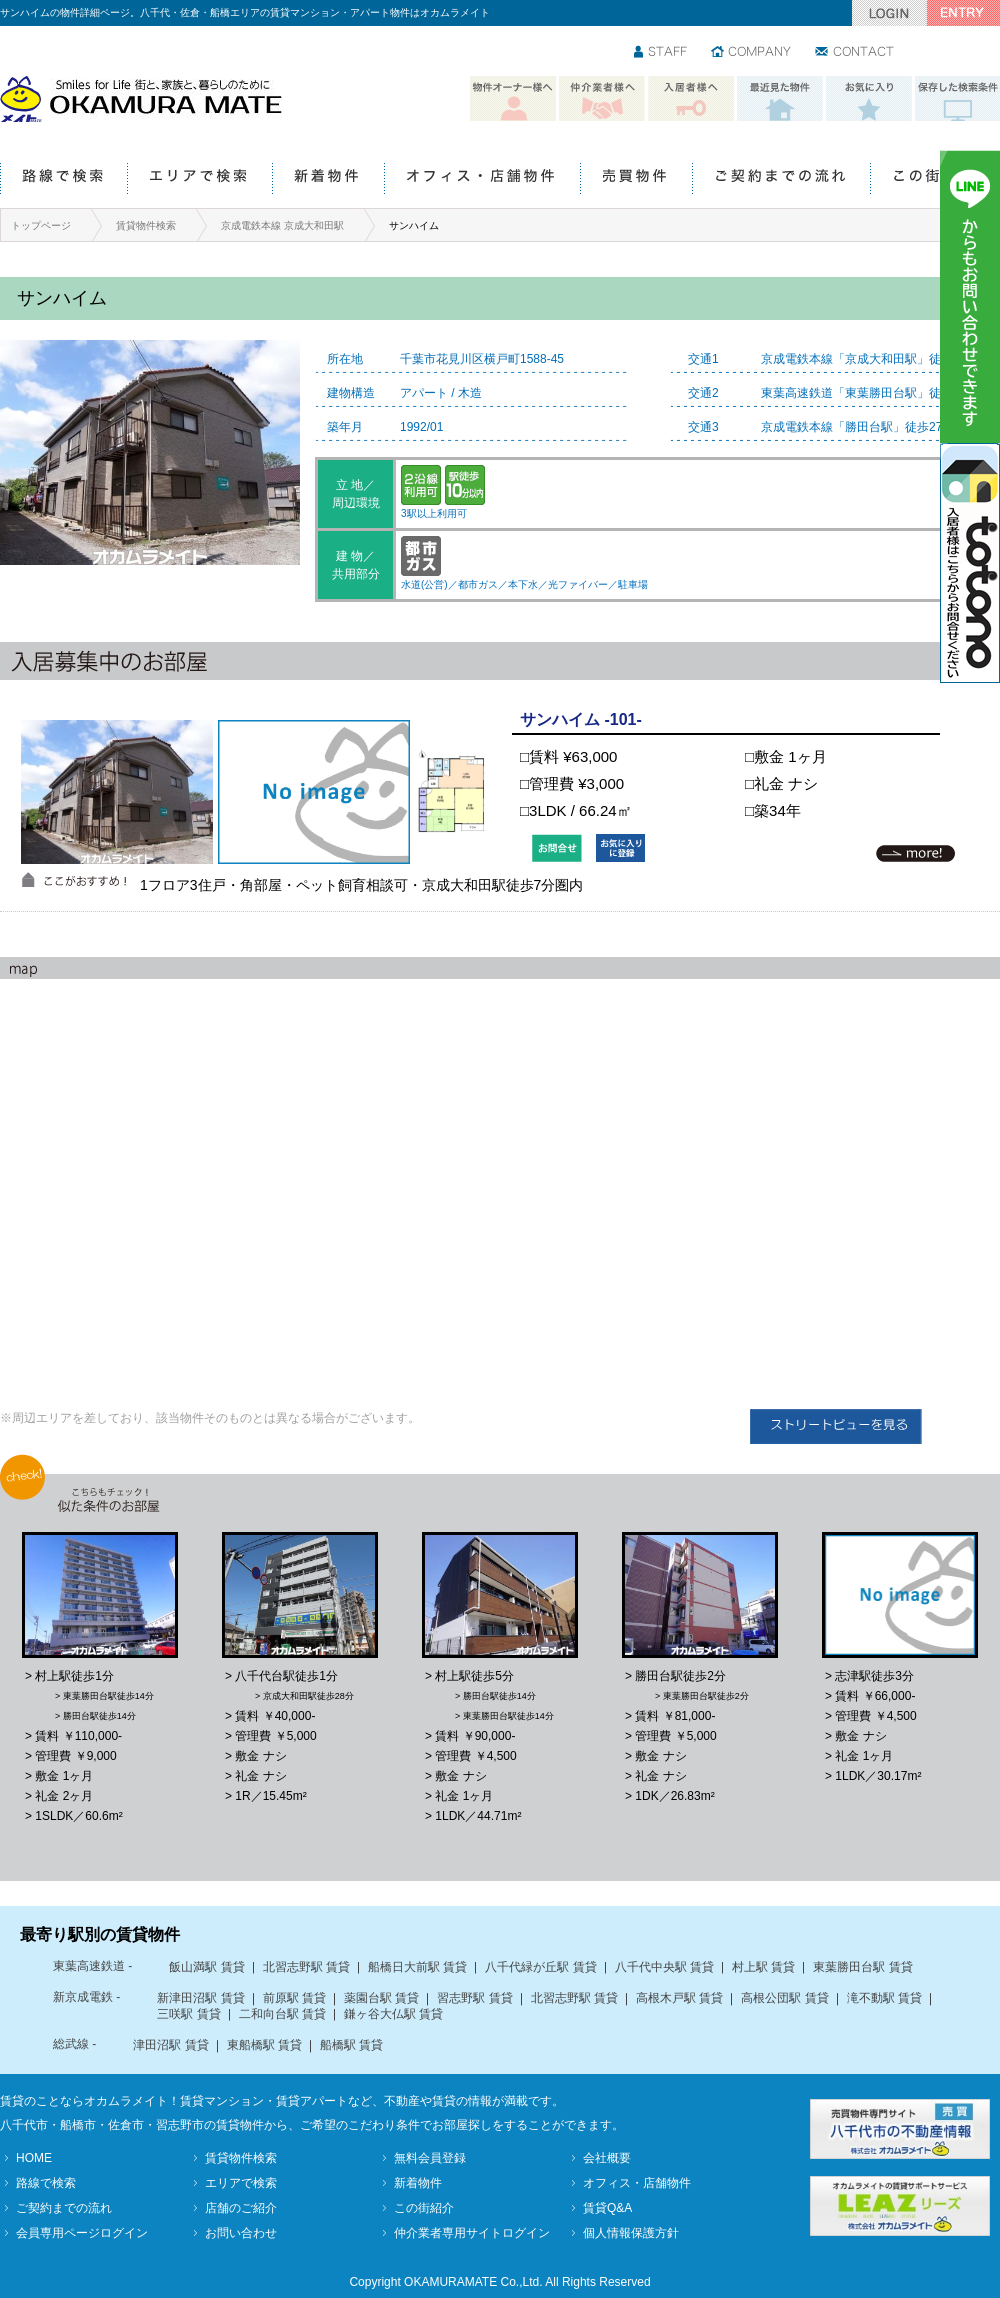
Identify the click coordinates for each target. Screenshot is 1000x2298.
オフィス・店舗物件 (482, 179)
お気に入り (869, 99)
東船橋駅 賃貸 (264, 2045)
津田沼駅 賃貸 (170, 2045)
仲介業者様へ (602, 99)
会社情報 (752, 53)
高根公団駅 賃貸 (784, 1998)
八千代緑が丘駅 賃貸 (540, 1967)
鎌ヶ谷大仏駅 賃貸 (393, 2014)
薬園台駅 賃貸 (381, 1998)
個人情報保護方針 (631, 2233)
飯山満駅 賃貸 (206, 1967)
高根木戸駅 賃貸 (679, 1998)
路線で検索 (63, 179)
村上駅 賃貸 (763, 1967)
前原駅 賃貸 (294, 1998)
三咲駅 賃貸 (188, 2014)
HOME (34, 2158)
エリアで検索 (199, 179)
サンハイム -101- (581, 719)
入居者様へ (691, 99)
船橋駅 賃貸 (351, 2045)
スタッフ (661, 53)
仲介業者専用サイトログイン (472, 2233)
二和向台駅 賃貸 (282, 2014)
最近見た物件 (780, 99)
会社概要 (607, 2158)
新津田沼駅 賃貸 (200, 1998)
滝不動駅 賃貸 (884, 1998)
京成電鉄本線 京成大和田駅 (282, 225)
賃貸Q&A (607, 2208)
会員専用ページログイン (82, 2233)
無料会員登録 (430, 2158)
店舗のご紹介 (241, 2208)
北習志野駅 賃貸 (306, 1967)
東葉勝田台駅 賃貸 (862, 1967)
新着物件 (328, 179)
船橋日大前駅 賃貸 (417, 1967)
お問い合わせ (855, 53)
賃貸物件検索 (146, 225)
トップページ (41, 225)
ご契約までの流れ (781, 179)
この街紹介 (934, 179)
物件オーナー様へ (513, 99)
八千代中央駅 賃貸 (664, 1967)
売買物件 (636, 179)
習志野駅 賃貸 (474, 1998)
